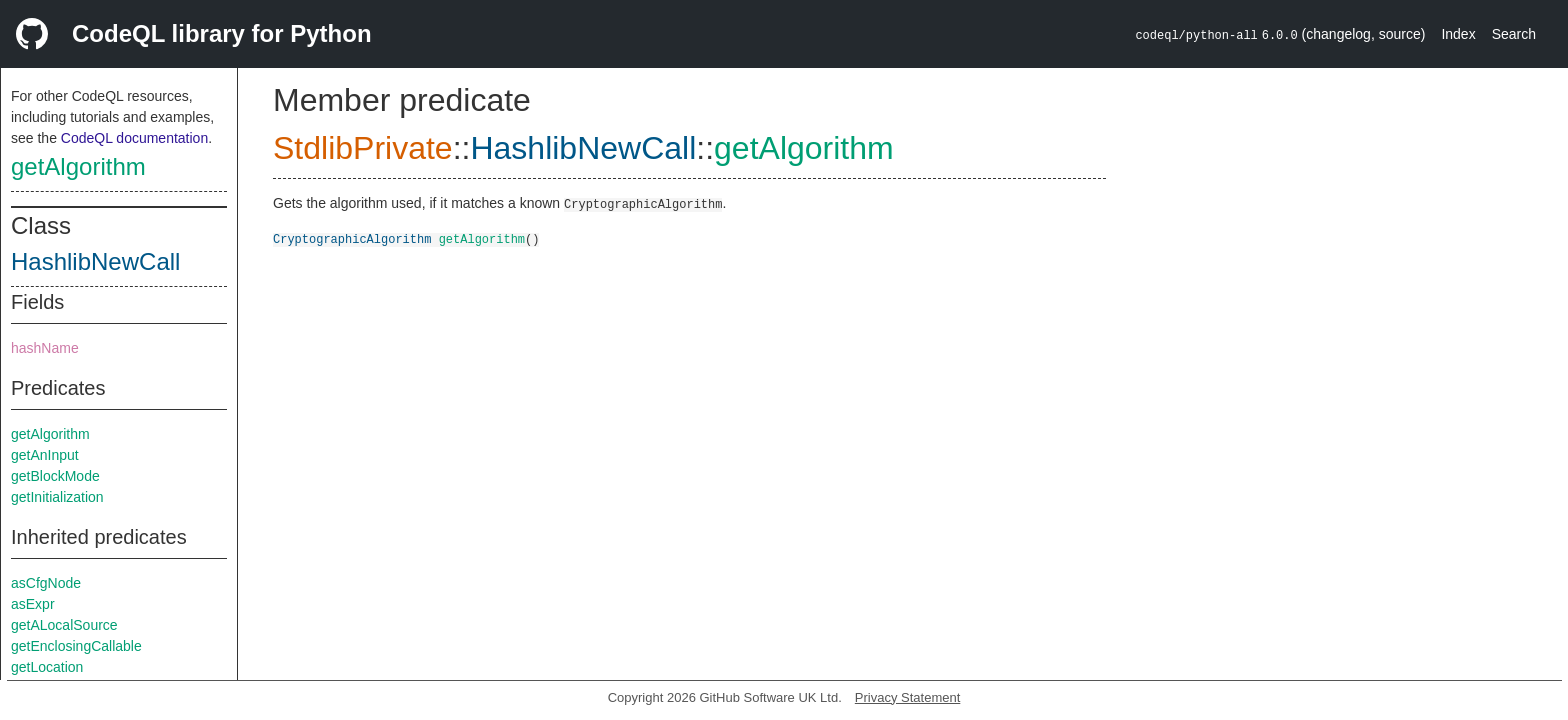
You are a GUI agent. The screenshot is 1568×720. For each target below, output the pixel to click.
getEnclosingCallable (76, 646)
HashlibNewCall (95, 261)
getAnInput (45, 455)
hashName (45, 348)
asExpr (33, 604)
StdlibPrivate (363, 148)
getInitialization (57, 497)
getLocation (47, 667)
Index (1458, 34)
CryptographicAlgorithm (352, 238)
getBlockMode (55, 476)
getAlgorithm (78, 166)
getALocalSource (64, 625)
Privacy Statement (908, 697)
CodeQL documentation (134, 138)
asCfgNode (46, 583)
